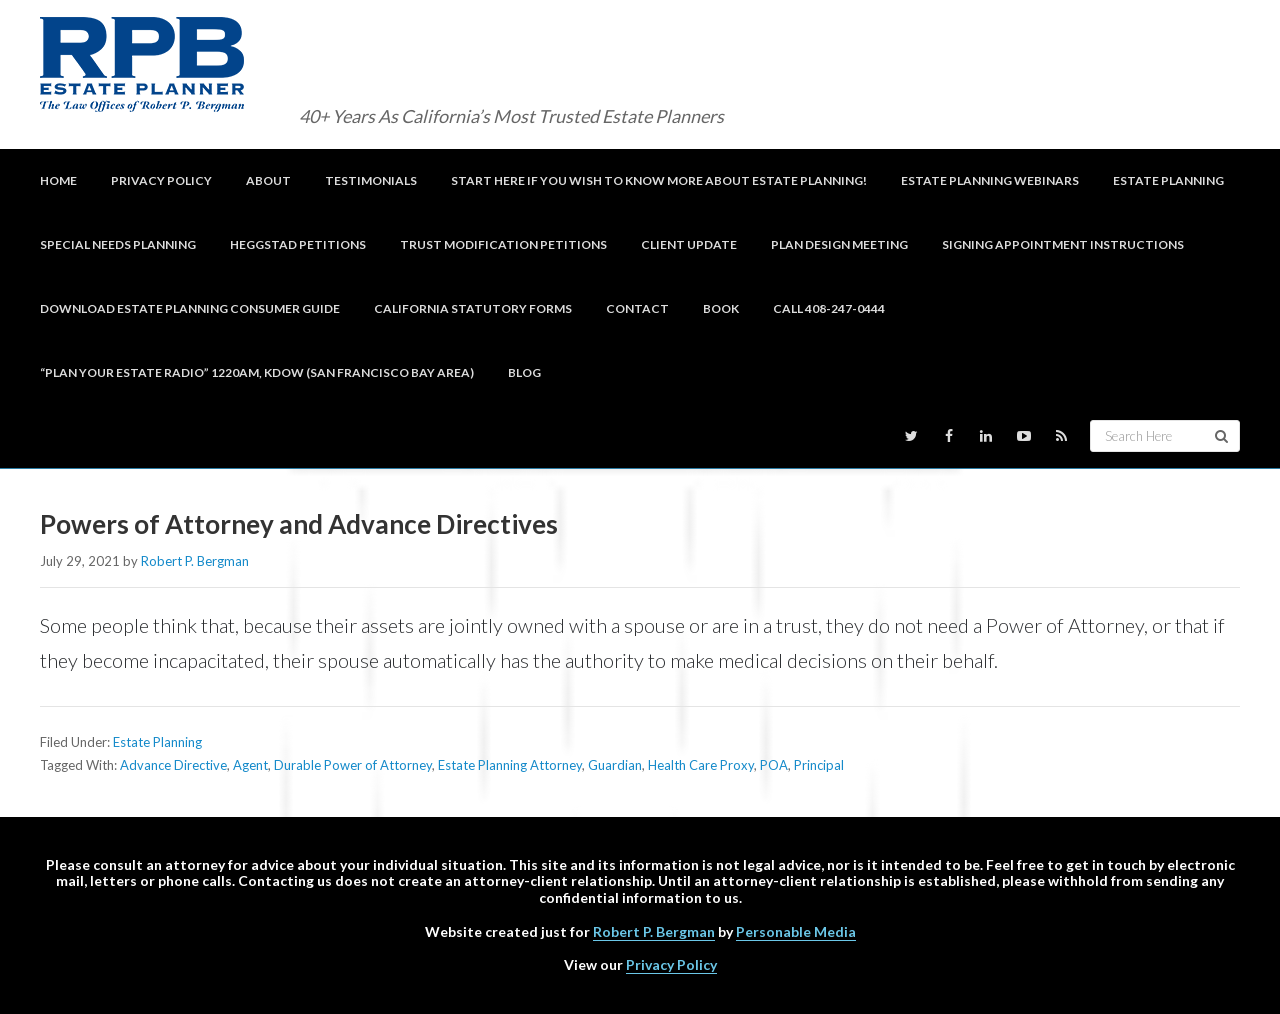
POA (774, 765)
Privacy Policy (671, 964)
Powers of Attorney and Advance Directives (299, 524)
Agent (250, 765)
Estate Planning (157, 742)
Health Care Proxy (701, 765)
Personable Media (796, 931)
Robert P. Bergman (654, 931)
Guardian (615, 765)
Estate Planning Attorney (510, 765)
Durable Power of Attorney (353, 765)
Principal (819, 765)
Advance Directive (173, 765)
